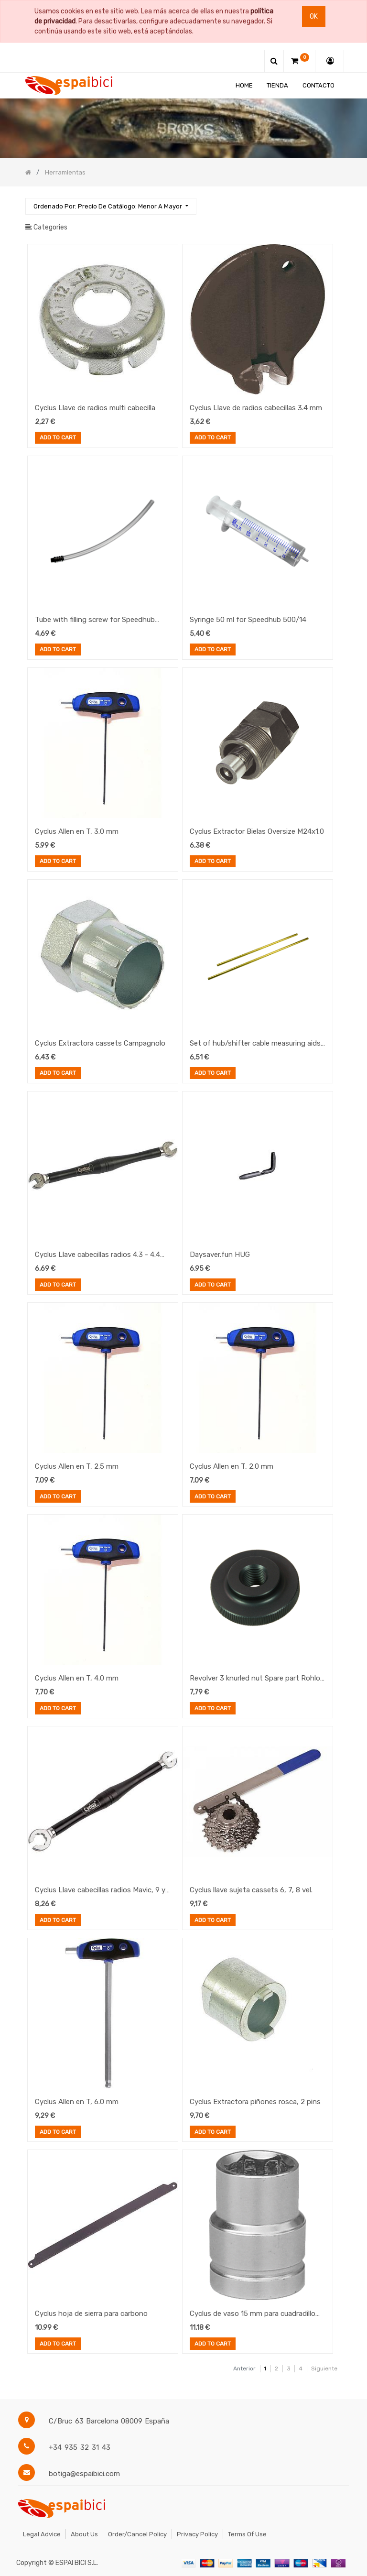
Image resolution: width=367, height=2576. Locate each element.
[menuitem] (244, 85)
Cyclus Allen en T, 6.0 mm (77, 2101)
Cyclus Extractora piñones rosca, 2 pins (255, 2101)
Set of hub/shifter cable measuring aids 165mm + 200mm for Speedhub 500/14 (255, 1044)
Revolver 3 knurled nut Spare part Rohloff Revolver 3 (257, 1679)
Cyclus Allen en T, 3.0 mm (77, 831)
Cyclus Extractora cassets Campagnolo (100, 1043)
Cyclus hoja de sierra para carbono (91, 2313)
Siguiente (324, 2368)
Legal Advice (42, 2534)
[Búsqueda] (334, 202)
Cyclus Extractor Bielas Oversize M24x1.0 (257, 831)
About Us (84, 2534)
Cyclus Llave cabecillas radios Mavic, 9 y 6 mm (100, 1891)
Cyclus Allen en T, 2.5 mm (77, 1466)
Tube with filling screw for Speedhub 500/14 (95, 620)
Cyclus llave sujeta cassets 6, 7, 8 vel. (251, 1890)
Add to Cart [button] (58, 438)
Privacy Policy (197, 2534)
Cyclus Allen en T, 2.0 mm (231, 1466)
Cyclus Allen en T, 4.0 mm (77, 1678)
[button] (110, 206)
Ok (314, 16)
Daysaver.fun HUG (220, 1254)
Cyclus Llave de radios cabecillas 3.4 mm (256, 408)
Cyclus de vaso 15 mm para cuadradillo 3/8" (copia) (252, 2314)
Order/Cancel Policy (137, 2534)
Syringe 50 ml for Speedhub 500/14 (248, 619)
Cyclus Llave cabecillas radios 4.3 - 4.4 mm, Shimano (97, 1255)
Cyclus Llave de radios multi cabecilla (95, 408)
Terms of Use (247, 2534)
